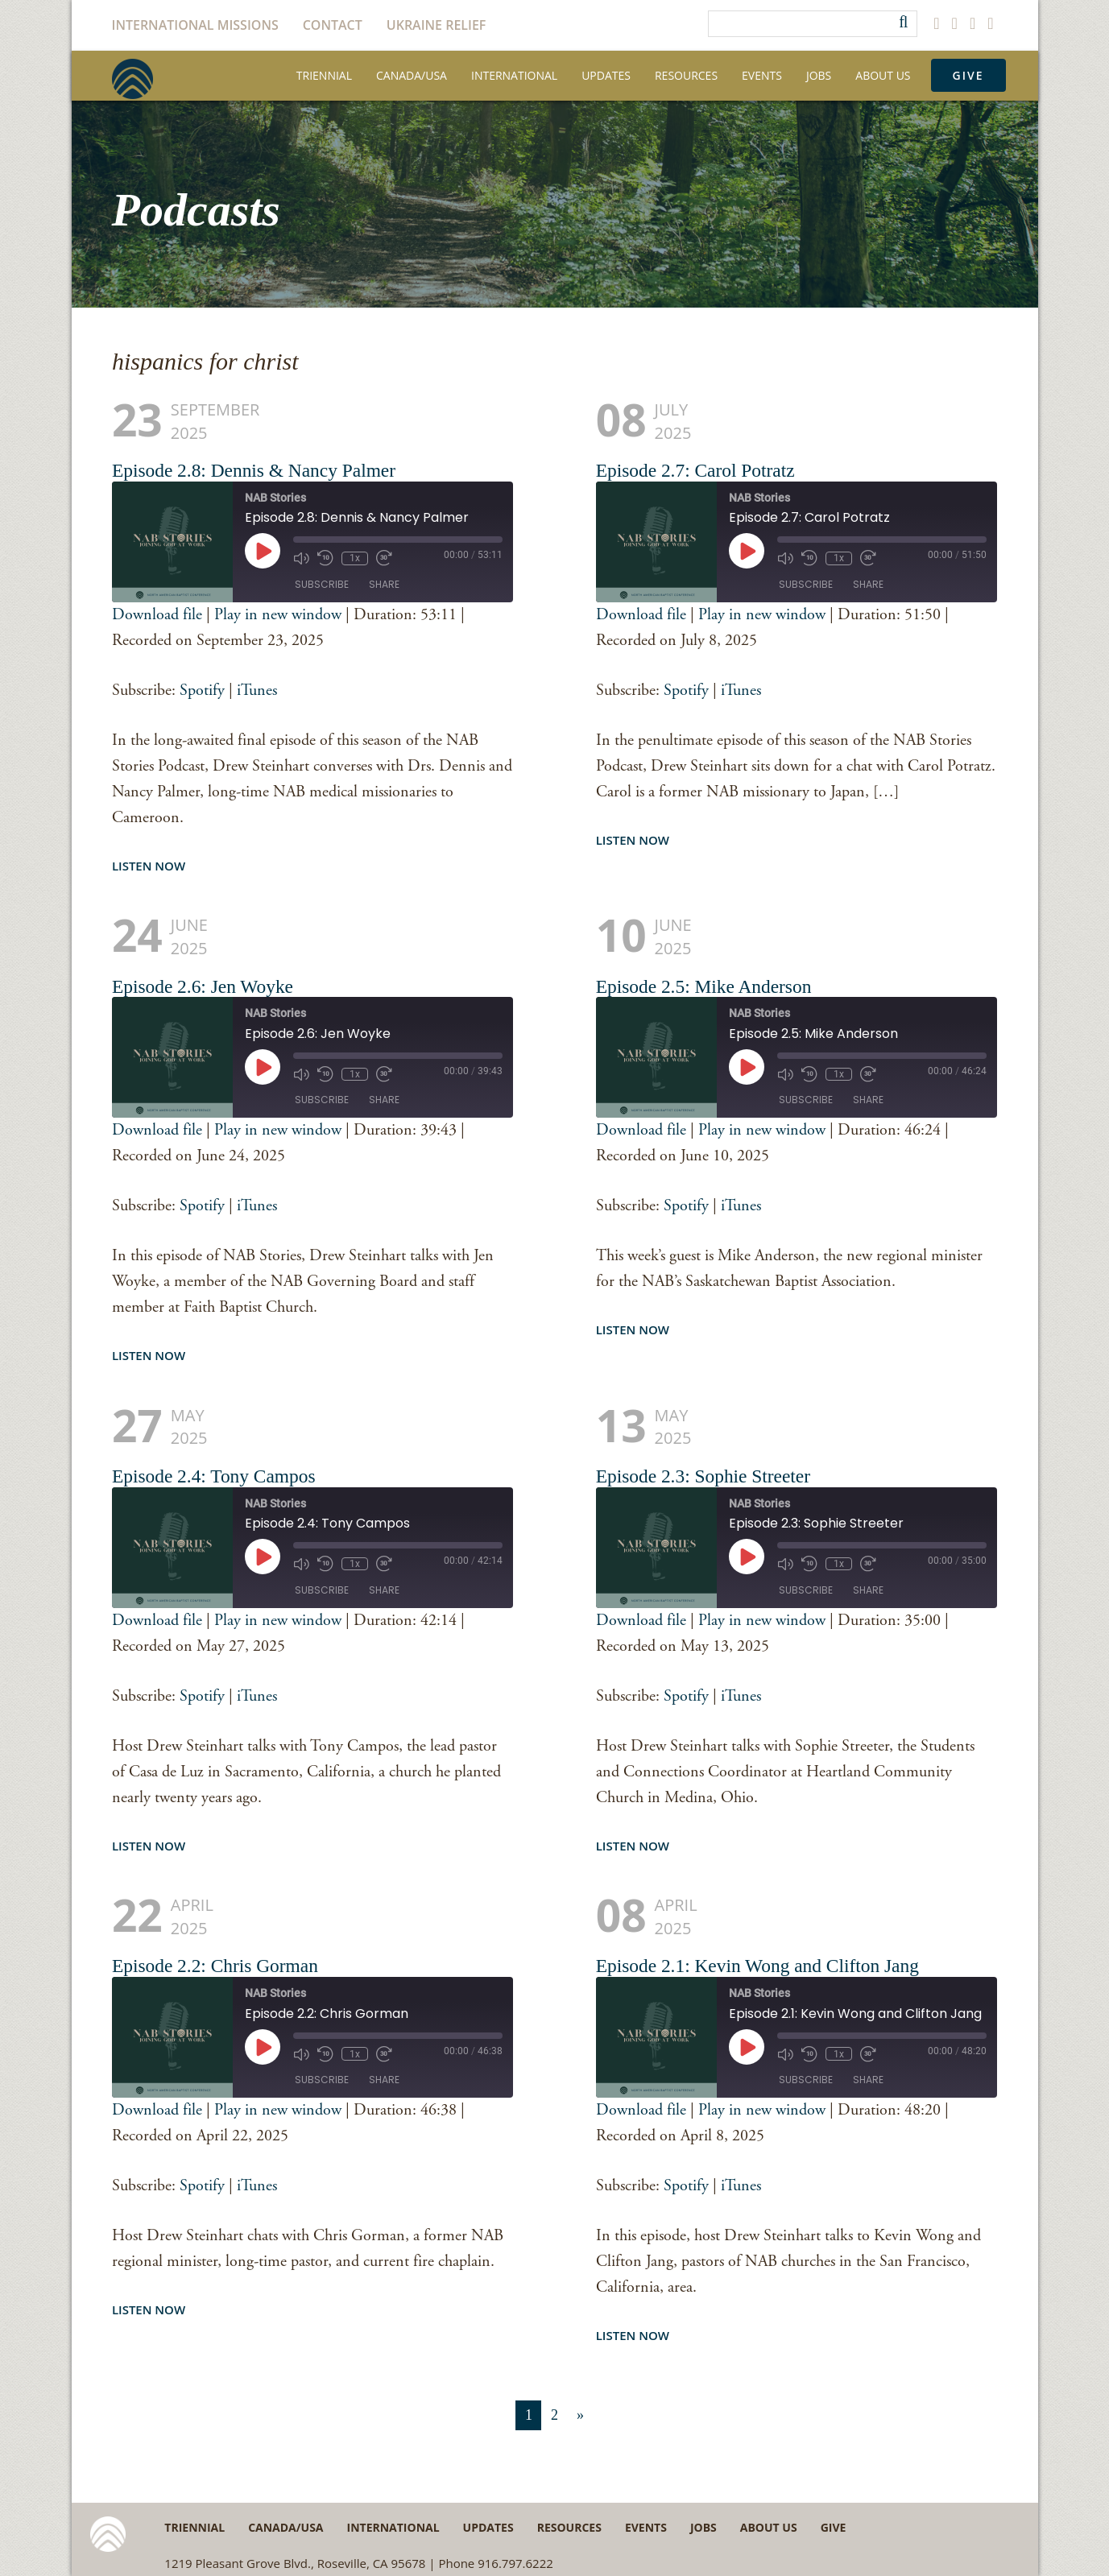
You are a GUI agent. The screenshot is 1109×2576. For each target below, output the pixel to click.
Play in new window (277, 615)
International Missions (195, 25)
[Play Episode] (262, 551)
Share (384, 584)
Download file (157, 615)
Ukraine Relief (436, 25)
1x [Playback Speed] (355, 558)
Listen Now (148, 866)
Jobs (818, 75)
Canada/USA (411, 75)
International (514, 75)
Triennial (324, 75)
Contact (332, 25)
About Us (882, 75)
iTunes (257, 690)
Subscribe (322, 584)
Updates (606, 75)
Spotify (202, 690)
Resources (686, 75)
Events (762, 75)
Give (968, 75)
